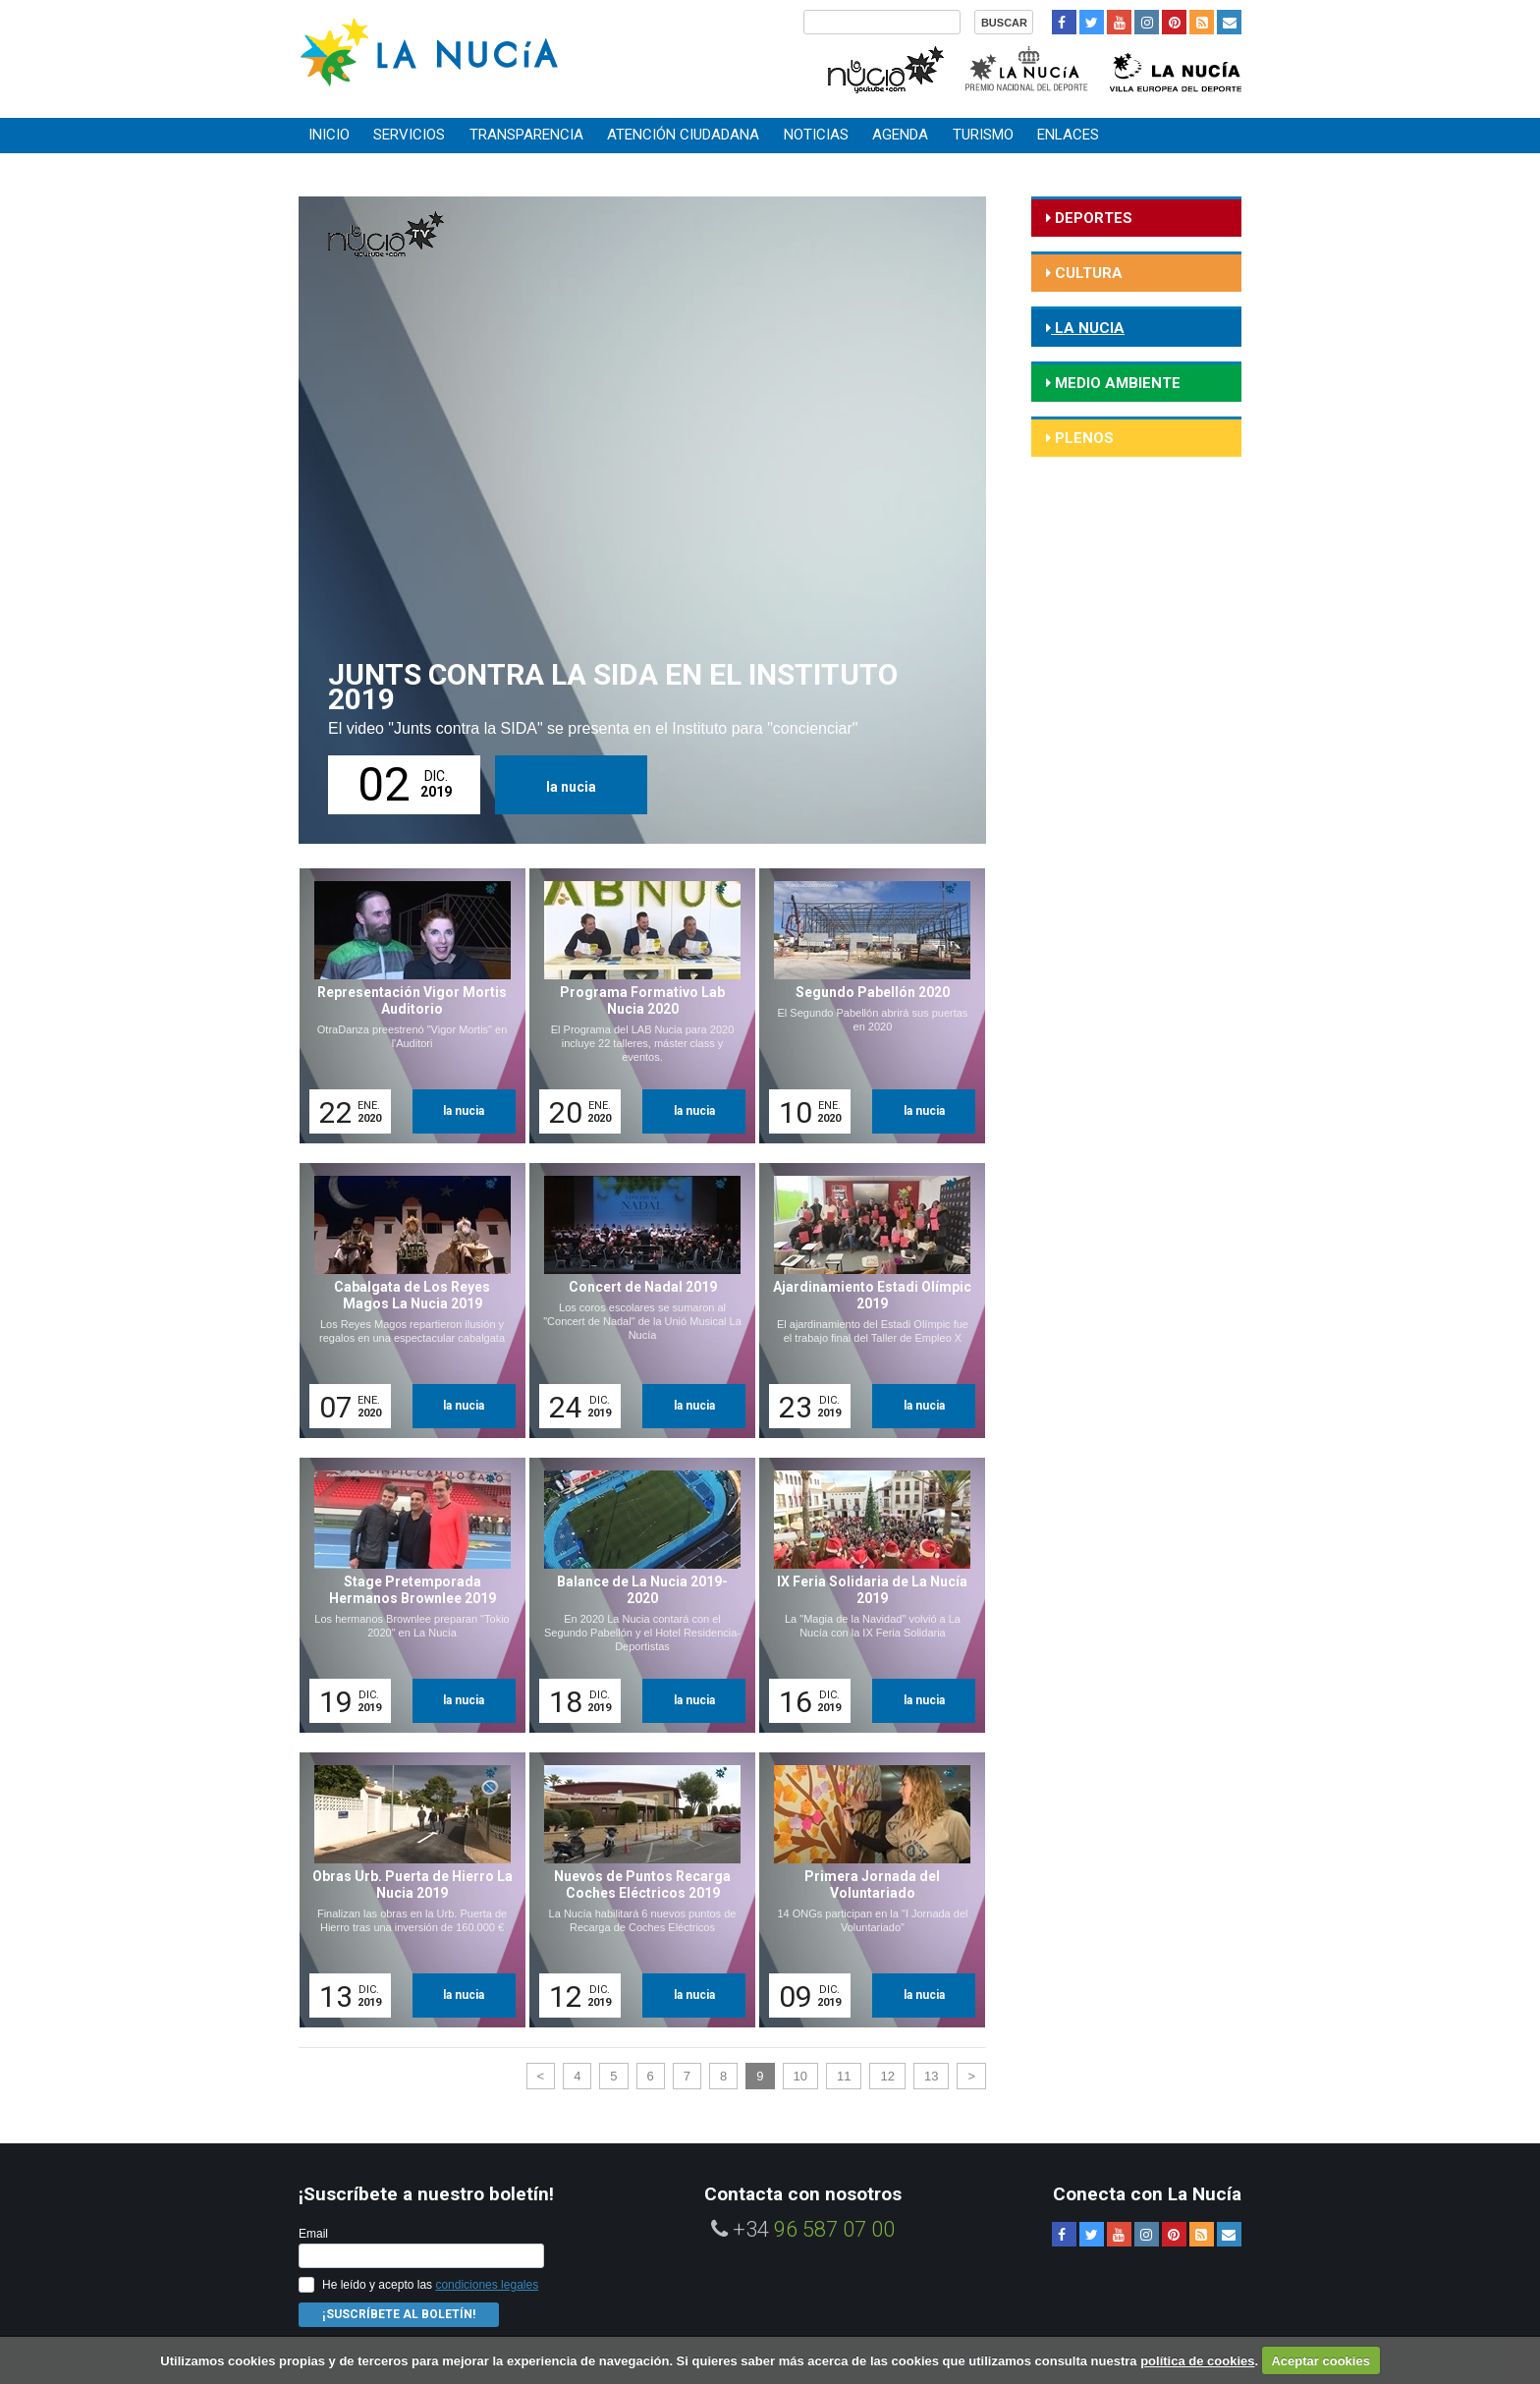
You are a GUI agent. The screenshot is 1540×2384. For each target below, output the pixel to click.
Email (313, 2234)
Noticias (816, 134)
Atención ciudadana (683, 134)
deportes (1091, 218)
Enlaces (1068, 134)
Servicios (409, 134)
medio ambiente (1116, 383)
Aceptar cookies (1320, 2361)
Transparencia (526, 134)
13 (931, 2076)
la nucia (571, 787)
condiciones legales (486, 2285)
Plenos (1082, 438)
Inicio (329, 134)
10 (800, 2076)
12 (887, 2076)
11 (844, 2076)
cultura (1087, 273)
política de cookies (1197, 2361)
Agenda (900, 134)
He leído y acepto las (430, 2285)
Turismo (983, 134)
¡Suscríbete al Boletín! (398, 2314)
